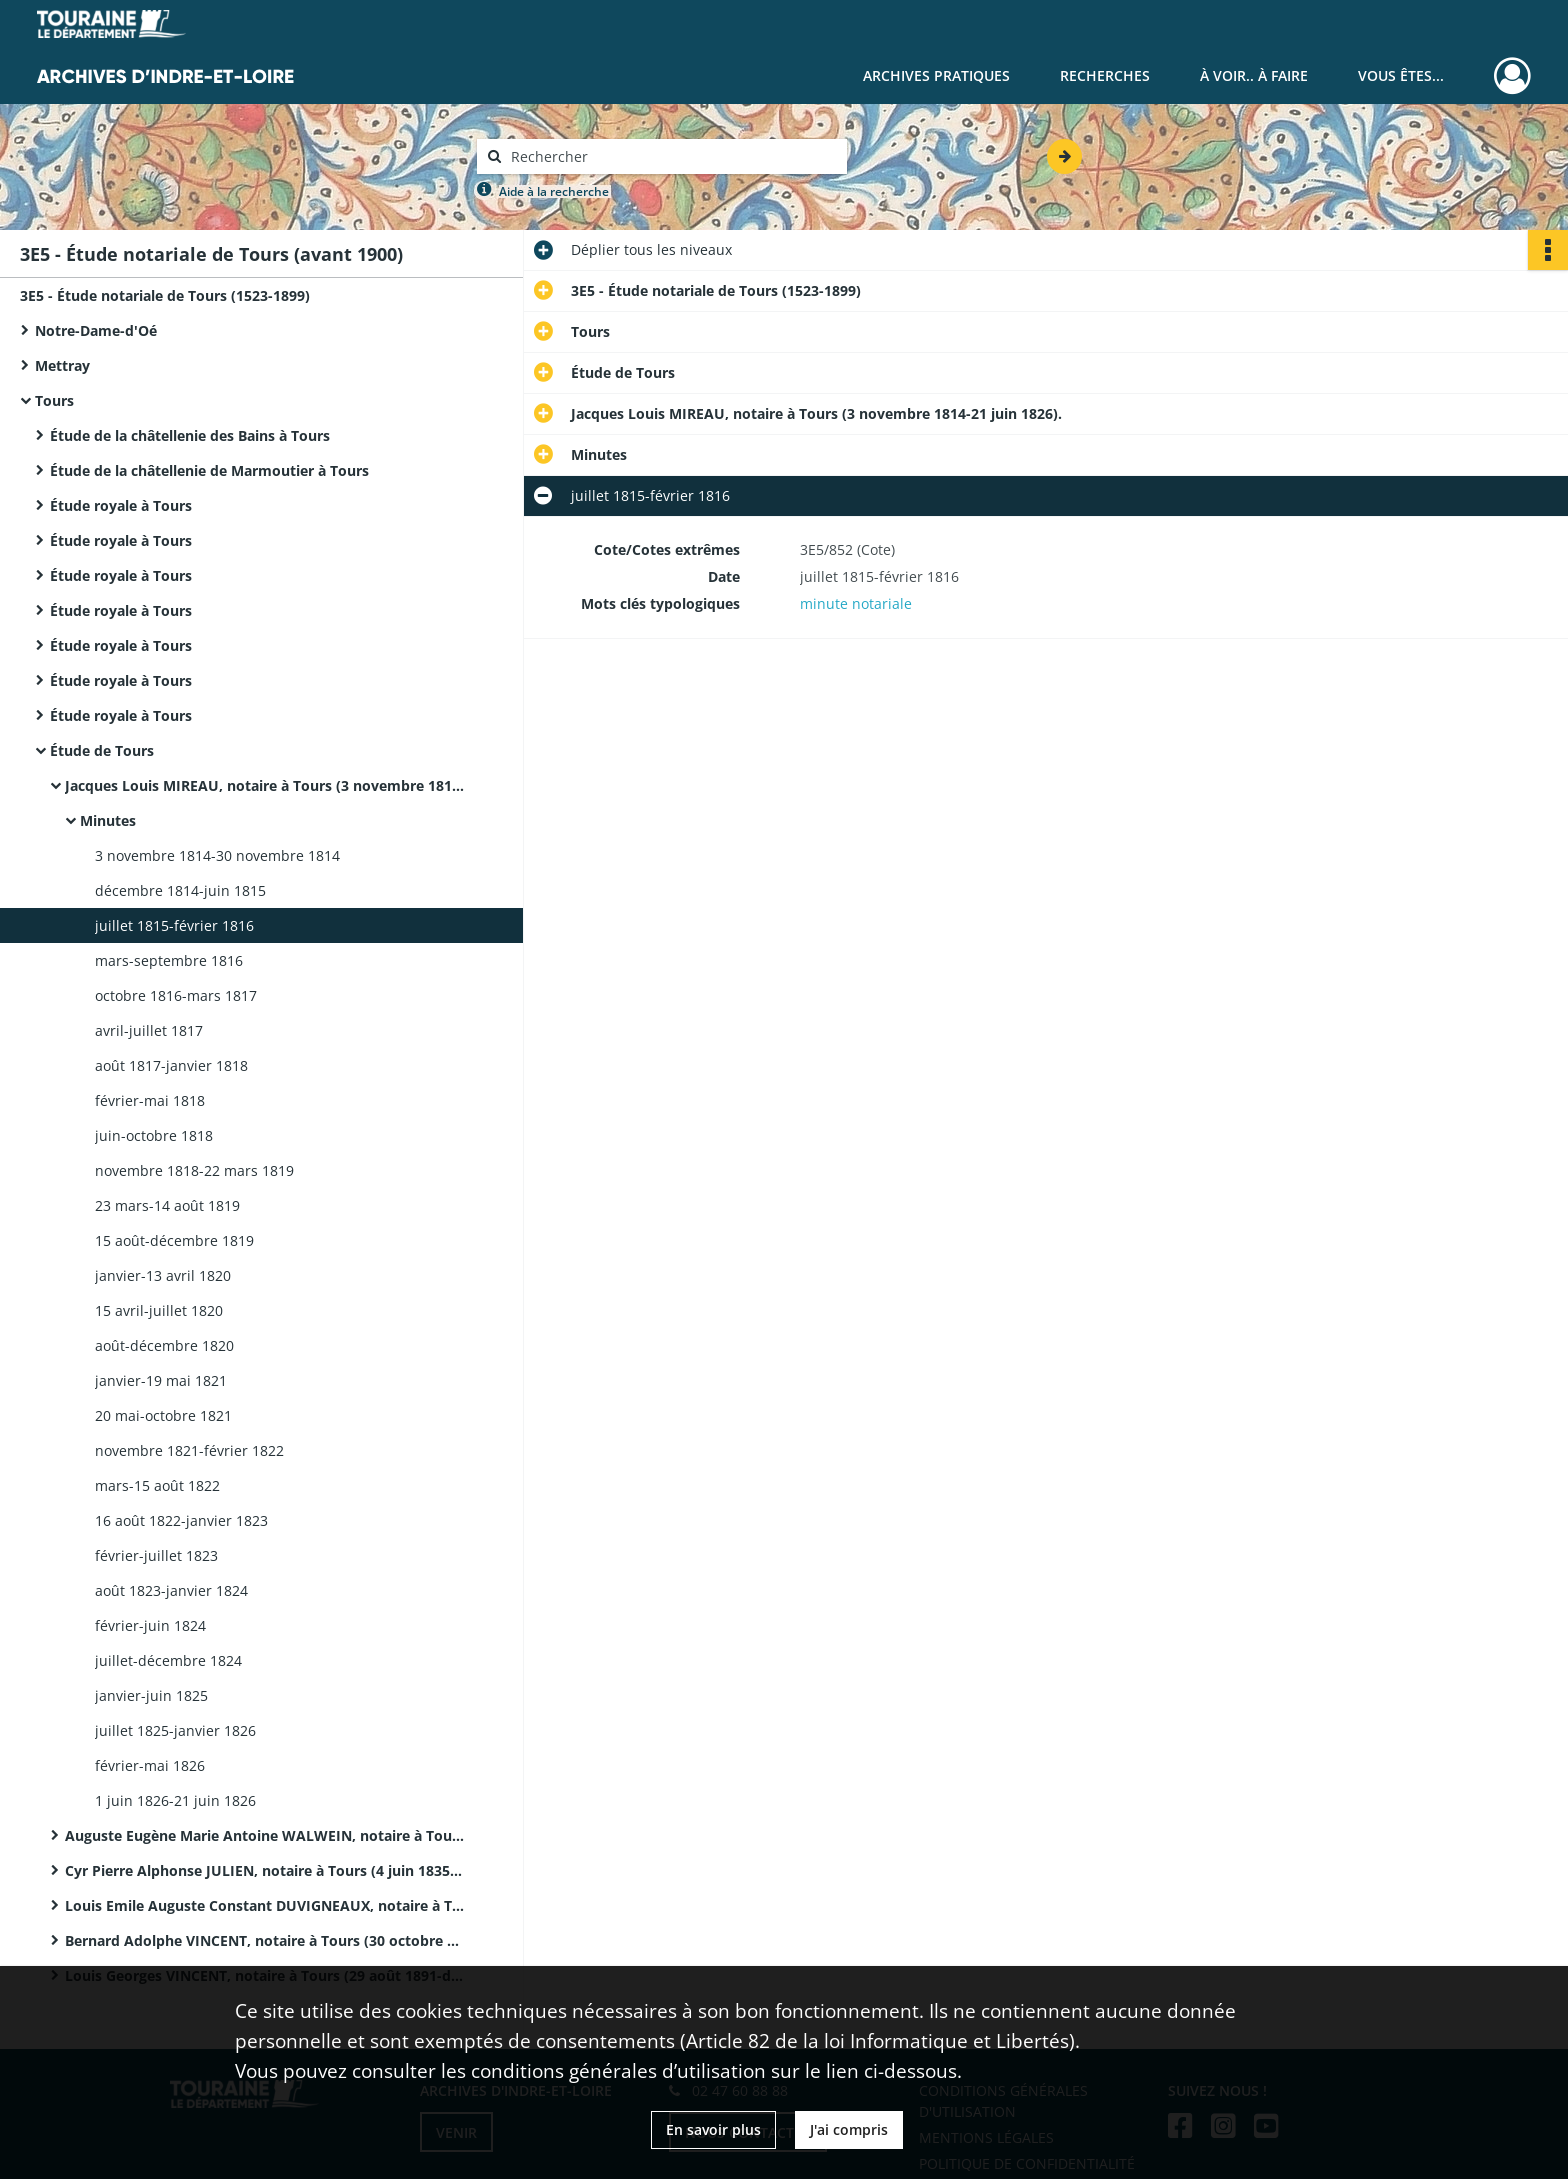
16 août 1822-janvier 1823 (181, 1520)
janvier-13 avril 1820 (163, 1275)
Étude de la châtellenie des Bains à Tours (190, 435)
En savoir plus (713, 2129)
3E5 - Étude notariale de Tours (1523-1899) (165, 295)
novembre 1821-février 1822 (189, 1450)
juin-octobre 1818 (154, 1135)
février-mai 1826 (150, 1765)
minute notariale (856, 603)
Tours (54, 400)
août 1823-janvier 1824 (171, 1590)
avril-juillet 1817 (149, 1030)
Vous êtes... (1401, 75)
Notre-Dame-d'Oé (96, 330)
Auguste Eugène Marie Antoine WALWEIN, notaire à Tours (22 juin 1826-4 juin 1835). (265, 1835)
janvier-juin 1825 (151, 1695)
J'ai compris (849, 2129)
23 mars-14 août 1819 (167, 1205)
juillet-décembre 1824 (168, 1660)
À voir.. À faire (1254, 75)
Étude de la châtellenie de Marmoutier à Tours (209, 470)
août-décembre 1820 (164, 1345)
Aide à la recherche (554, 191)
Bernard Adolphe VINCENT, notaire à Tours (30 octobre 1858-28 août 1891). (265, 1940)
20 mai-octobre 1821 (163, 1415)
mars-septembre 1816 (169, 960)
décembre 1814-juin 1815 (180, 890)
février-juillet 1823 (156, 1555)
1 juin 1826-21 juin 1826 (175, 1800)
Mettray (62, 365)
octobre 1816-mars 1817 (176, 995)
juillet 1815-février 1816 (174, 925)
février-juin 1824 (150, 1625)
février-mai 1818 (150, 1100)
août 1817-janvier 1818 (171, 1065)
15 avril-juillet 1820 (159, 1310)
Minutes (108, 820)
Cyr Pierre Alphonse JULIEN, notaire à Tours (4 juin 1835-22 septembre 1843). (265, 1870)
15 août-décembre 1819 (174, 1240)
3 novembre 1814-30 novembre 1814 (217, 855)
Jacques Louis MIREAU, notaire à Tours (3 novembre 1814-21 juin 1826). (265, 785)
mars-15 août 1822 (157, 1485)
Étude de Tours (102, 750)
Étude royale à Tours (121, 505)
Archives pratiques (936, 75)
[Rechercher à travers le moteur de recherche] (672, 156)
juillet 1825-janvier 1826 (175, 1730)
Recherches (1105, 75)
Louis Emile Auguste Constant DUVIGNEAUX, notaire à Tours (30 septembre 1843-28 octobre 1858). (265, 1905)
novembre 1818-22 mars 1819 (194, 1170)
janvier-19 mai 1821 (161, 1380)
